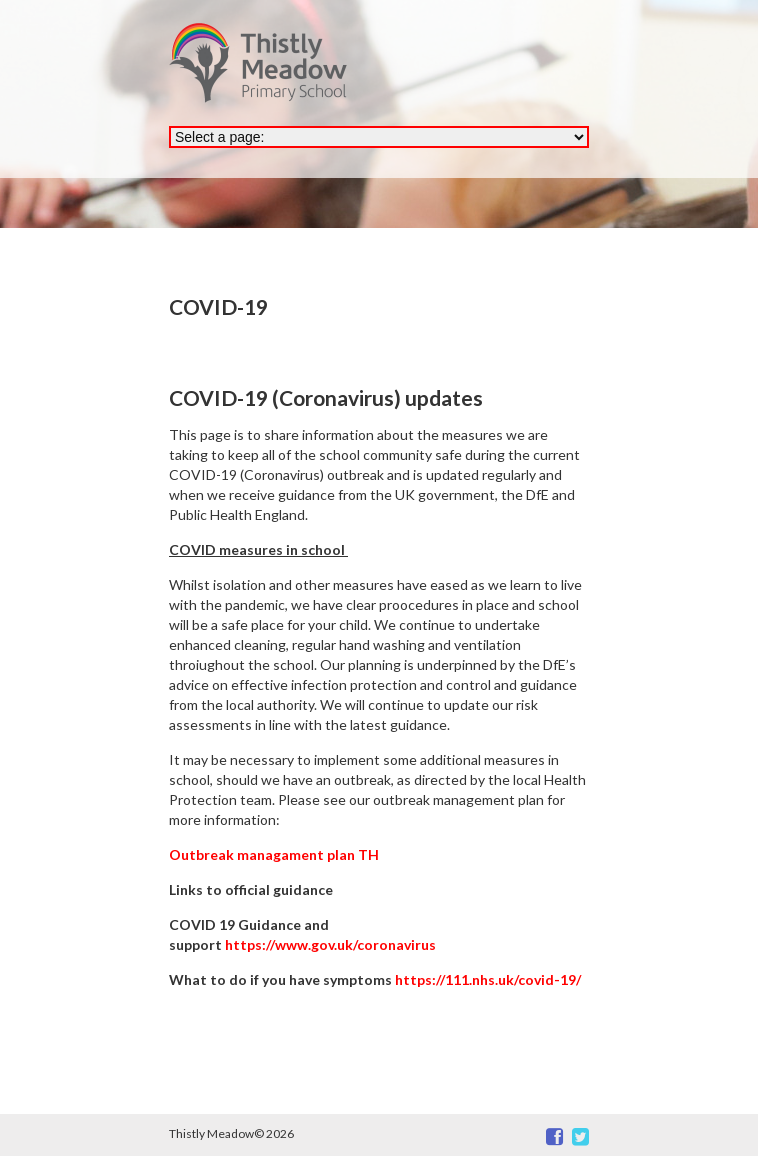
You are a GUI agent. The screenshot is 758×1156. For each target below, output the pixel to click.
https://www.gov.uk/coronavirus (330, 944)
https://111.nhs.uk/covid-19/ (488, 979)
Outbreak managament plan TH (274, 854)
